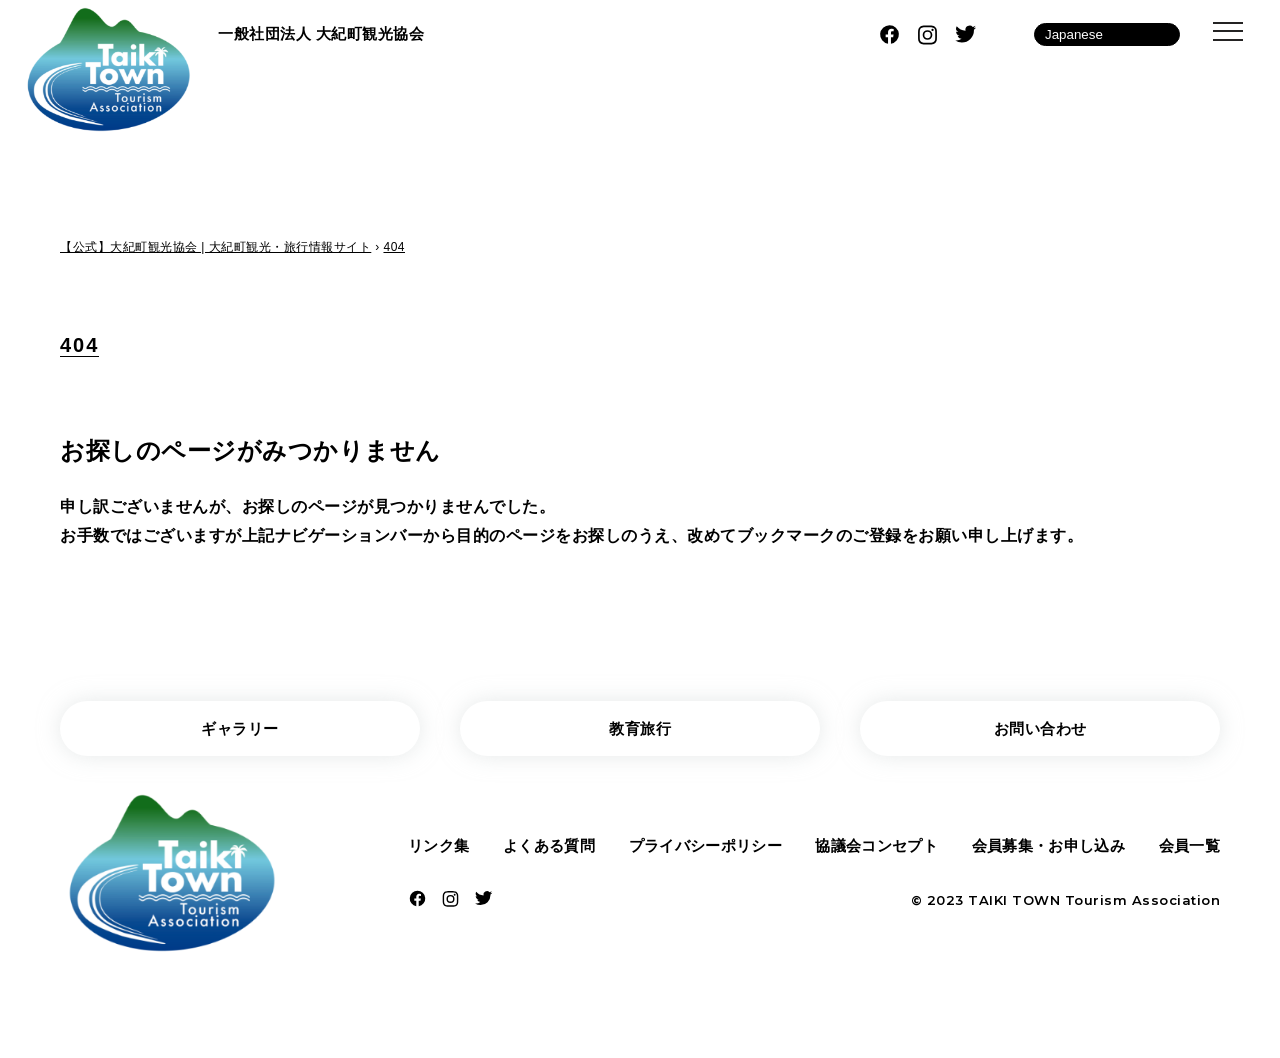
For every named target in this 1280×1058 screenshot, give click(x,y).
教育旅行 (640, 729)
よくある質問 (547, 848)
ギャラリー (240, 729)
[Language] (1107, 34)
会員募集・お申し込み (1047, 848)
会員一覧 (1187, 848)
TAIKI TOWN (1014, 905)
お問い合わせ (1040, 729)
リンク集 (441, 848)
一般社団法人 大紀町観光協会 (327, 33)
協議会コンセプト (875, 848)
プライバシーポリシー (703, 848)
